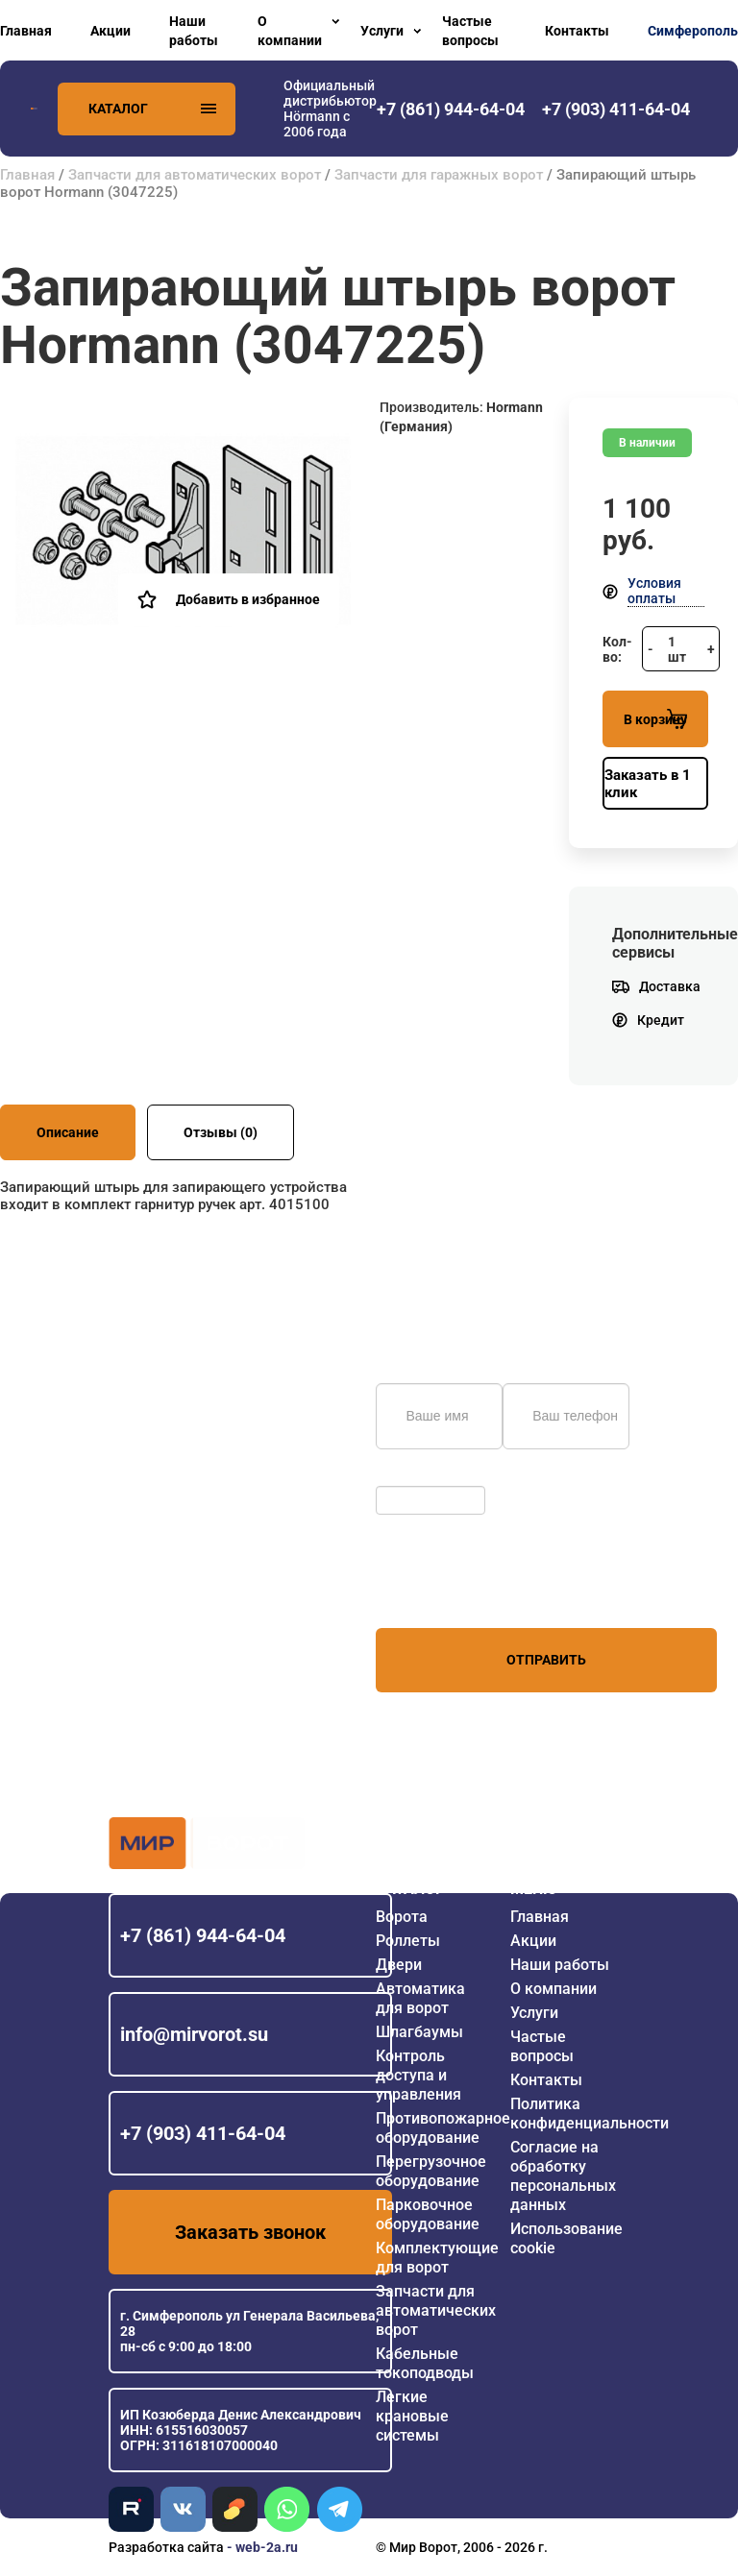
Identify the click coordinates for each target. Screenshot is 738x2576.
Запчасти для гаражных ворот (438, 174)
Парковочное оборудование (428, 2214)
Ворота (402, 1917)
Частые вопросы (470, 30)
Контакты (577, 30)
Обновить (412, 1476)
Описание (68, 1132)
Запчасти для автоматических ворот (194, 174)
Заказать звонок (250, 2232)
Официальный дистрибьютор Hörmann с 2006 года (330, 108)
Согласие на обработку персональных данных (563, 2176)
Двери (399, 1965)
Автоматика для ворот (420, 1998)
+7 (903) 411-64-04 (202, 2133)
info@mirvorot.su (194, 2034)
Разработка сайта (166, 2547)
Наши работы (193, 30)
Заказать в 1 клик (647, 783)
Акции (110, 30)
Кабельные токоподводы (425, 2363)
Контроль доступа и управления (418, 2075)
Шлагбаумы (419, 2032)
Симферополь (693, 30)
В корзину (655, 719)
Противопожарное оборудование (443, 2128)
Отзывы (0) (221, 1132)
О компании (290, 30)
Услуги (382, 30)
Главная (26, 30)
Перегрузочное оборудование (431, 2171)
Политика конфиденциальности (589, 2113)
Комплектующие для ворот (437, 2257)
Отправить (546, 1659)
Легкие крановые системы (412, 2416)
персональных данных (448, 1591)
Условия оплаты (654, 590)
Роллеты (408, 1941)
